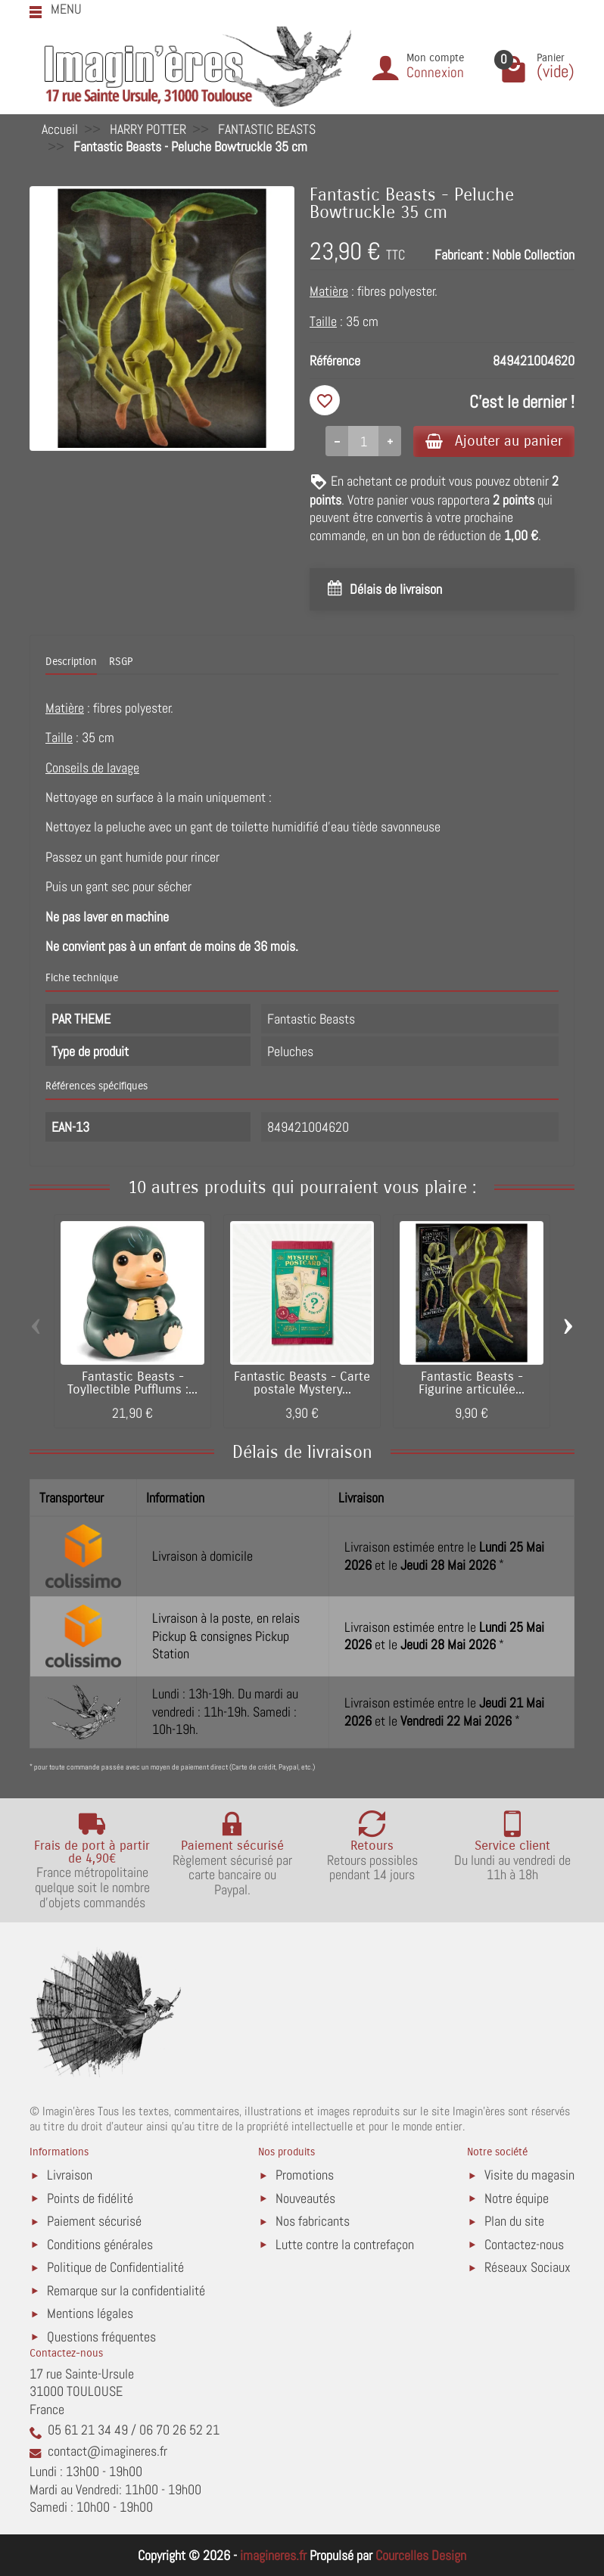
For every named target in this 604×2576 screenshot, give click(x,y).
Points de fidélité (90, 2198)
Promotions (305, 2174)
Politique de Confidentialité (115, 2267)
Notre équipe (516, 2198)
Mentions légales (90, 2313)
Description (71, 661)
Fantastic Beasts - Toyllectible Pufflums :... (132, 1383)
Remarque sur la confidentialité (126, 2290)
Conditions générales (100, 2244)
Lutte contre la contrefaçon (345, 2244)
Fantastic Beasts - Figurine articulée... (472, 1383)
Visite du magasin (529, 2174)
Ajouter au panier (493, 440)
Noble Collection (533, 254)
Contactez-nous (524, 2244)
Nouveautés (305, 2198)
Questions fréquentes (101, 2336)
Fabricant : (461, 254)
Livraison (69, 2174)
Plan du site (514, 2221)
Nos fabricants (313, 2221)
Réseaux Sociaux (527, 2267)
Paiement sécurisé (94, 2221)
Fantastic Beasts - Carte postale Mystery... (302, 1383)
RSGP (120, 661)
